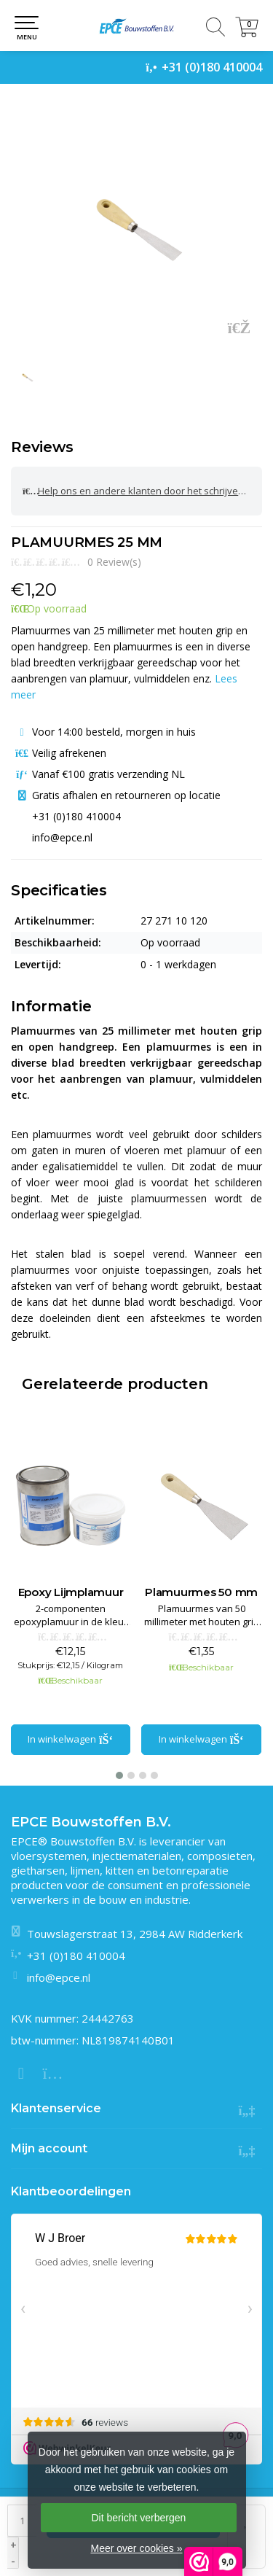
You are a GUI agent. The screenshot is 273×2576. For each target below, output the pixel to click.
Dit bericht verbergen (138, 2518)
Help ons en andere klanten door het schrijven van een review (142, 491)
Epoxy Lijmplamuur (202, 1592)
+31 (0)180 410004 (212, 67)
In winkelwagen (71, 1739)
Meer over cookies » (136, 2548)
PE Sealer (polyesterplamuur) (71, 1599)
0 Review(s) (114, 562)
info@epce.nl (58, 1977)
